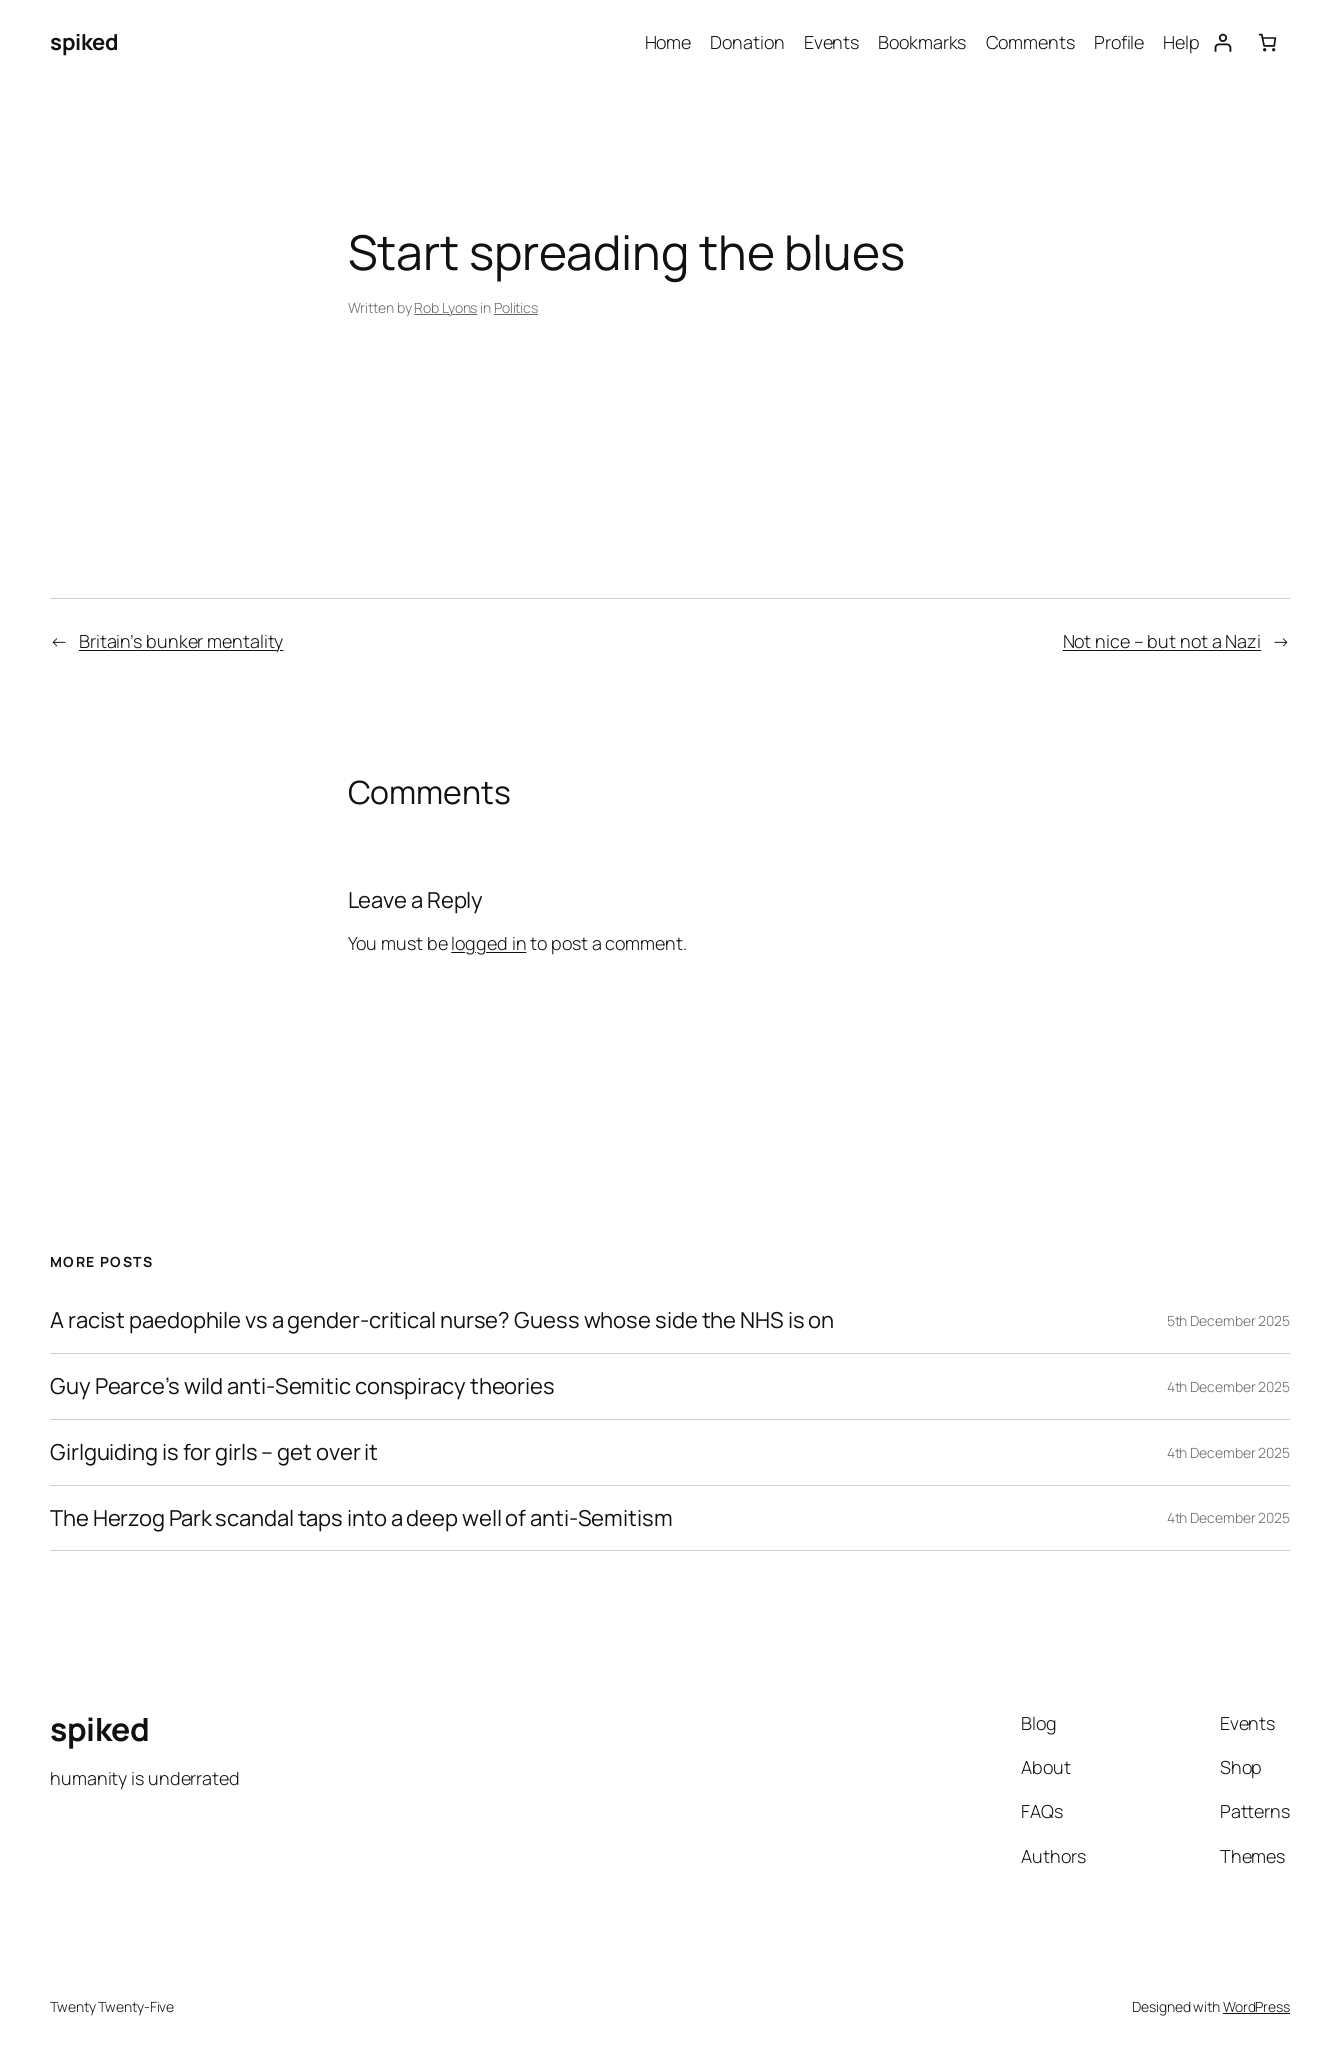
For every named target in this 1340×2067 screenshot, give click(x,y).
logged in (488, 943)
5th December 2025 (1228, 1320)
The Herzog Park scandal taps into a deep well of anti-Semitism (361, 1518)
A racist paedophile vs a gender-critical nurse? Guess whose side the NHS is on (442, 1320)
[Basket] (1267, 42)
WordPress (1256, 2006)
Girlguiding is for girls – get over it (214, 1452)
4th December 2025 (1228, 1386)
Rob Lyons (445, 307)
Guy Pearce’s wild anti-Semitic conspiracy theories (302, 1386)
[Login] (1222, 42)
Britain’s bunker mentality (181, 641)
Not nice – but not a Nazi (1162, 641)
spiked (84, 42)
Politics (516, 307)
